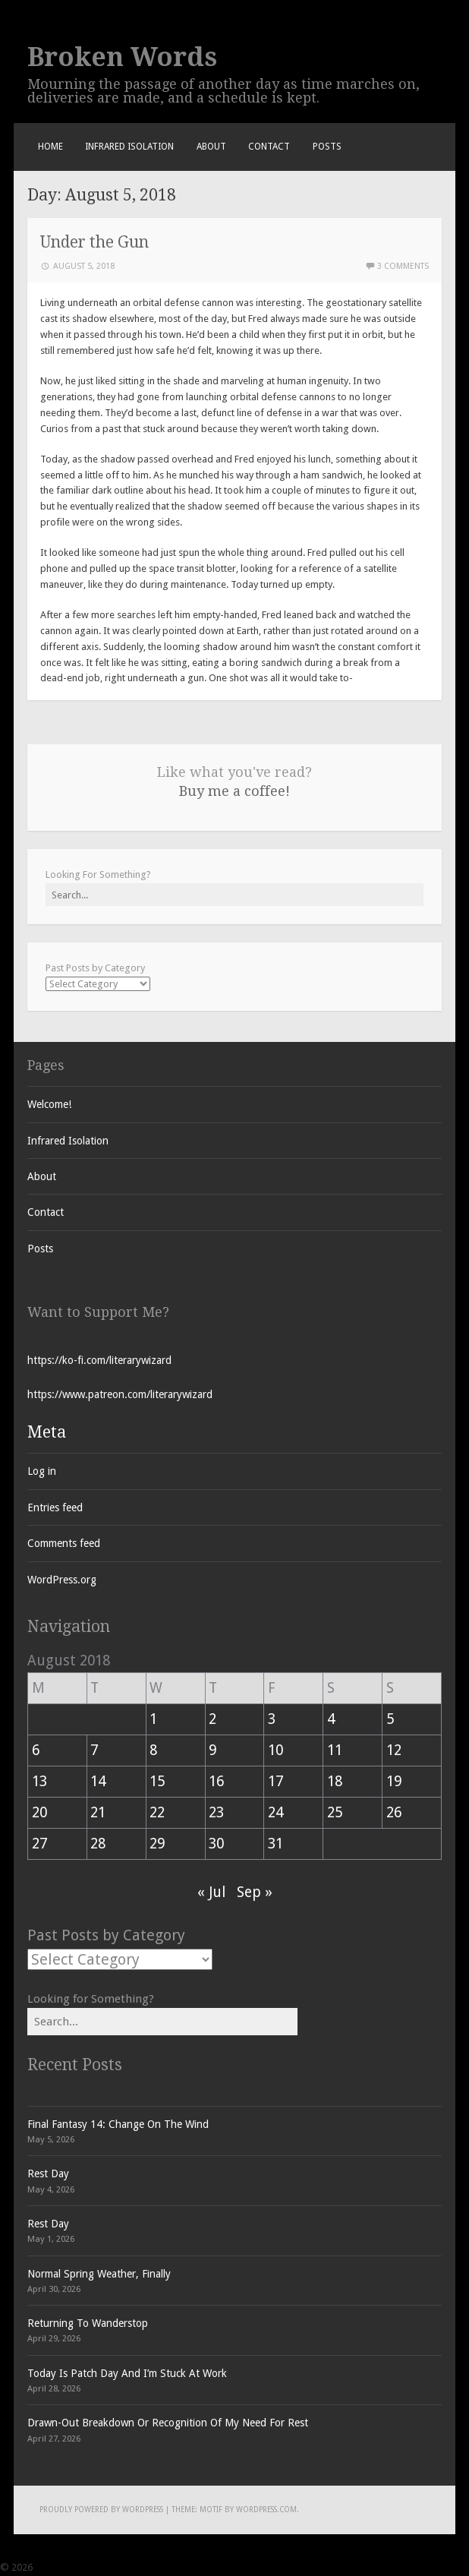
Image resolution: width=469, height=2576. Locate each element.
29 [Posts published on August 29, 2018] (157, 1843)
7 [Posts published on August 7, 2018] (94, 1750)
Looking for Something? (90, 1999)
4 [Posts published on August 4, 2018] (331, 1719)
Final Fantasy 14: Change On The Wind (118, 2124)
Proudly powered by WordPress (101, 2509)
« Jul (211, 1892)
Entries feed (55, 1507)
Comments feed (63, 1543)
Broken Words (122, 57)
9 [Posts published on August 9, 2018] (212, 1750)
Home (50, 146)
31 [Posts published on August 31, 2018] (275, 1843)
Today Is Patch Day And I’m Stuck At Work (127, 2373)
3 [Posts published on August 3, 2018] (271, 1719)
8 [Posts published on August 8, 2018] (153, 1750)
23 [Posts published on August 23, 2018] (216, 1812)
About (211, 146)
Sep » (254, 1892)
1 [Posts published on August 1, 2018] (153, 1719)
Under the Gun (94, 241)
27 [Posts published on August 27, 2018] (39, 1843)
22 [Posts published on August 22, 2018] (157, 1812)
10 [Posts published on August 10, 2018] (275, 1750)
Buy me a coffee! (234, 791)
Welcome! (49, 1104)
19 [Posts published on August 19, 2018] (393, 1781)
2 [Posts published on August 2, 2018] (212, 1719)
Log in (41, 1471)
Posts (327, 146)
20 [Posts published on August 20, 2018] (39, 1812)
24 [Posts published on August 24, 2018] (275, 1812)
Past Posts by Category (95, 968)
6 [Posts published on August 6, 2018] (35, 1750)
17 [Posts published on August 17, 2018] (275, 1781)
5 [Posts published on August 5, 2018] (390, 1719)
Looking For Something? (98, 874)
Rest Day (48, 2173)
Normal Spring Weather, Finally (99, 2274)
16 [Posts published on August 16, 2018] (216, 1781)
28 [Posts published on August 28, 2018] (97, 1843)
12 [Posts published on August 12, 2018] (393, 1750)
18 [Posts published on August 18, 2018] (334, 1781)
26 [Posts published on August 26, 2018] (393, 1812)
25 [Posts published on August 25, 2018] (334, 1812)
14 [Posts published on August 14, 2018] (97, 1781)
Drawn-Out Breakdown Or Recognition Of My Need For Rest (167, 2423)
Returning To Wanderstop (87, 2323)
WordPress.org (61, 1580)
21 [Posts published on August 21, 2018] (97, 1812)
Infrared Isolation (129, 146)
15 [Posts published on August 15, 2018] (157, 1781)
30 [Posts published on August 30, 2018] (216, 1843)
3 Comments (403, 266)
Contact (269, 146)
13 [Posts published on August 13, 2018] (39, 1781)
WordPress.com (266, 2509)
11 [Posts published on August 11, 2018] (334, 1750)
